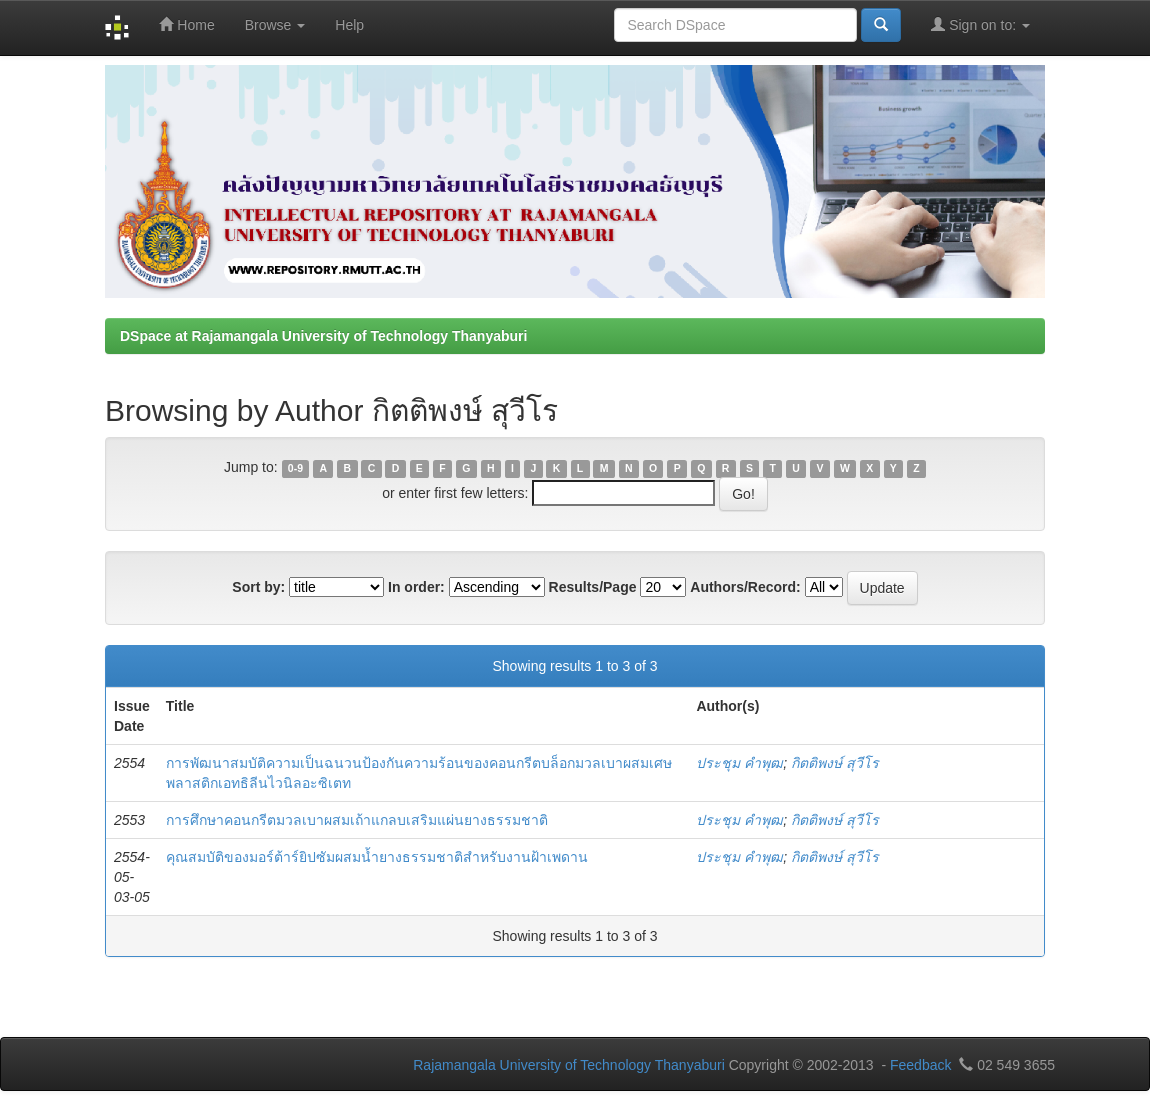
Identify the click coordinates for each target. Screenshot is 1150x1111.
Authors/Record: (745, 587)
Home (186, 24)
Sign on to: (980, 24)
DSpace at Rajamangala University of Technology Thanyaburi (323, 336)
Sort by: (258, 587)
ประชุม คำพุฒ (739, 763)
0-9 (295, 468)
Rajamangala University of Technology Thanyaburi (569, 1065)
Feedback (920, 1065)
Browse (275, 25)
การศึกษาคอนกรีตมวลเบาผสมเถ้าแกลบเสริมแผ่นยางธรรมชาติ (357, 820)
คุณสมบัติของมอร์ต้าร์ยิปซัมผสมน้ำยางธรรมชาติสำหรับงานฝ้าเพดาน (377, 857)
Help (349, 25)
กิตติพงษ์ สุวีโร (835, 763)
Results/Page (593, 587)
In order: (416, 587)
